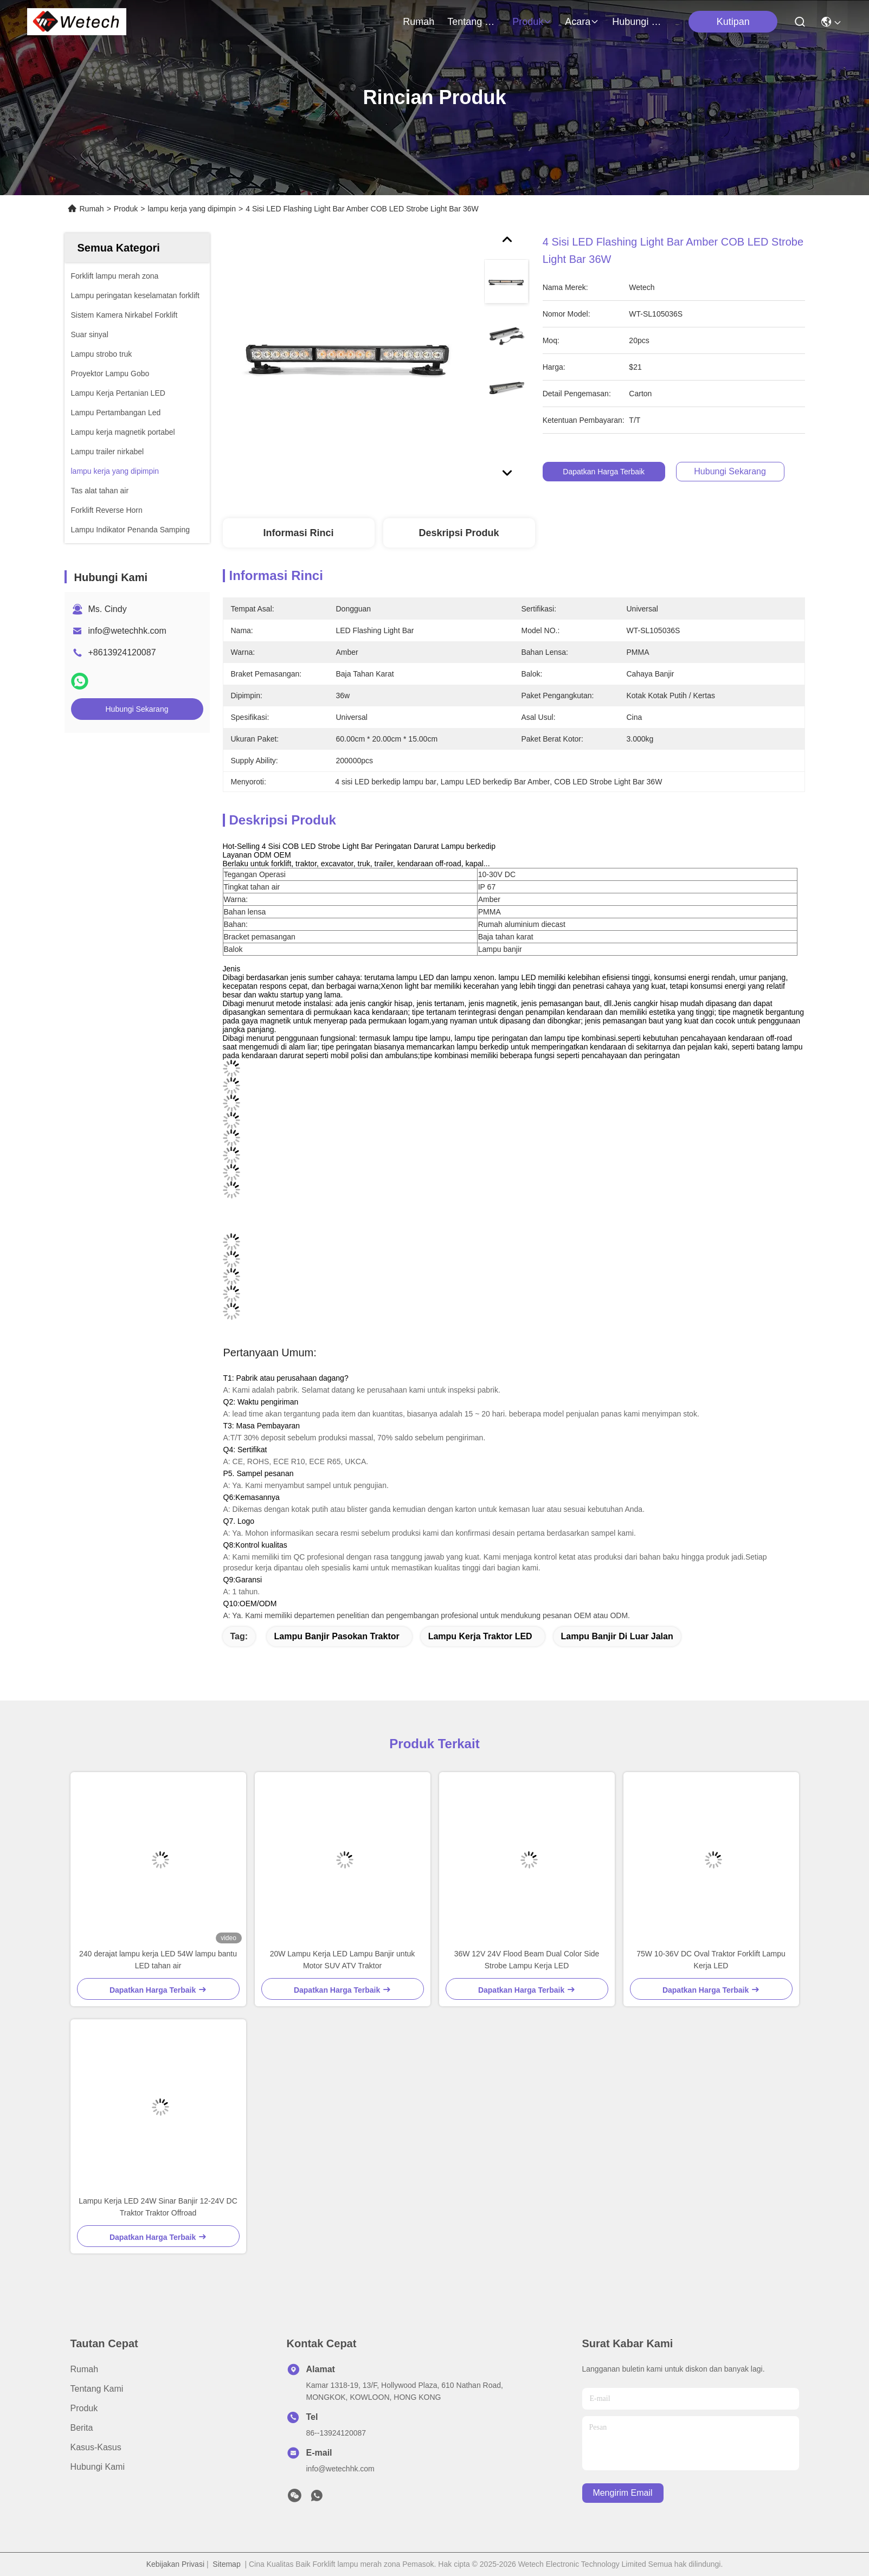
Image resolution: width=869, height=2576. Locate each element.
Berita (81, 2427)
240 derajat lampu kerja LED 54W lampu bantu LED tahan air (158, 1959)
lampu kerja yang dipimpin (191, 208)
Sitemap (226, 2564)
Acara (582, 21)
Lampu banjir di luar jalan (617, 1636)
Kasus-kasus (95, 2447)
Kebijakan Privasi (175, 2564)
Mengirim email (622, 2492)
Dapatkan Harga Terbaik (621, 471)
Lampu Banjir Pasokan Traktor (337, 1636)
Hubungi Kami (638, 21)
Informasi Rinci (298, 532)
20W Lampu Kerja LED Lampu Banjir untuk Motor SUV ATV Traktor (342, 1959)
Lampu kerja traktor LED (480, 1636)
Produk (532, 21)
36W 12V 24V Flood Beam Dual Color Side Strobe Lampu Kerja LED (527, 1959)
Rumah (418, 21)
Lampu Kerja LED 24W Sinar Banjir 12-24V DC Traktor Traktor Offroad (158, 2207)
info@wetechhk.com (127, 630)
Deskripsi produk (459, 532)
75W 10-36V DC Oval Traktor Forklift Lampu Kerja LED (711, 1959)
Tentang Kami (473, 21)
